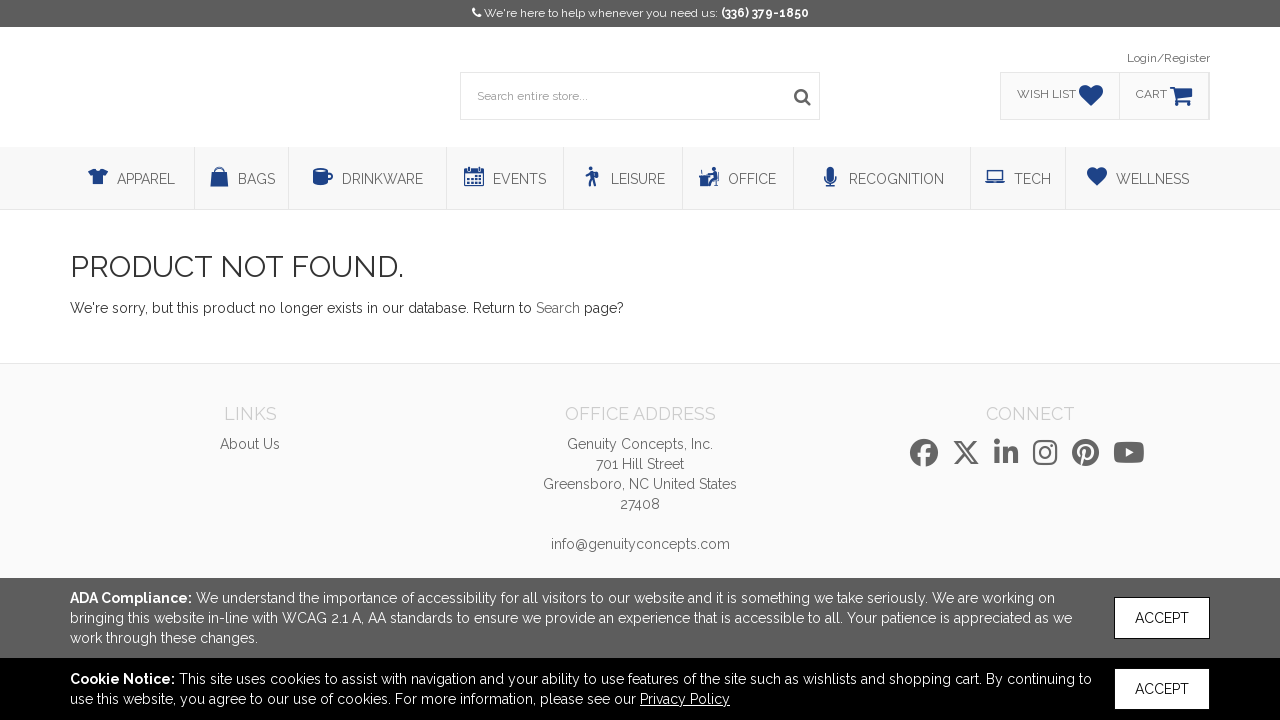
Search (558, 308)
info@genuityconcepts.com (640, 544)
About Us (250, 444)
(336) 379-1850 (765, 13)
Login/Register (1168, 58)
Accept (1162, 618)
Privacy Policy (685, 699)
